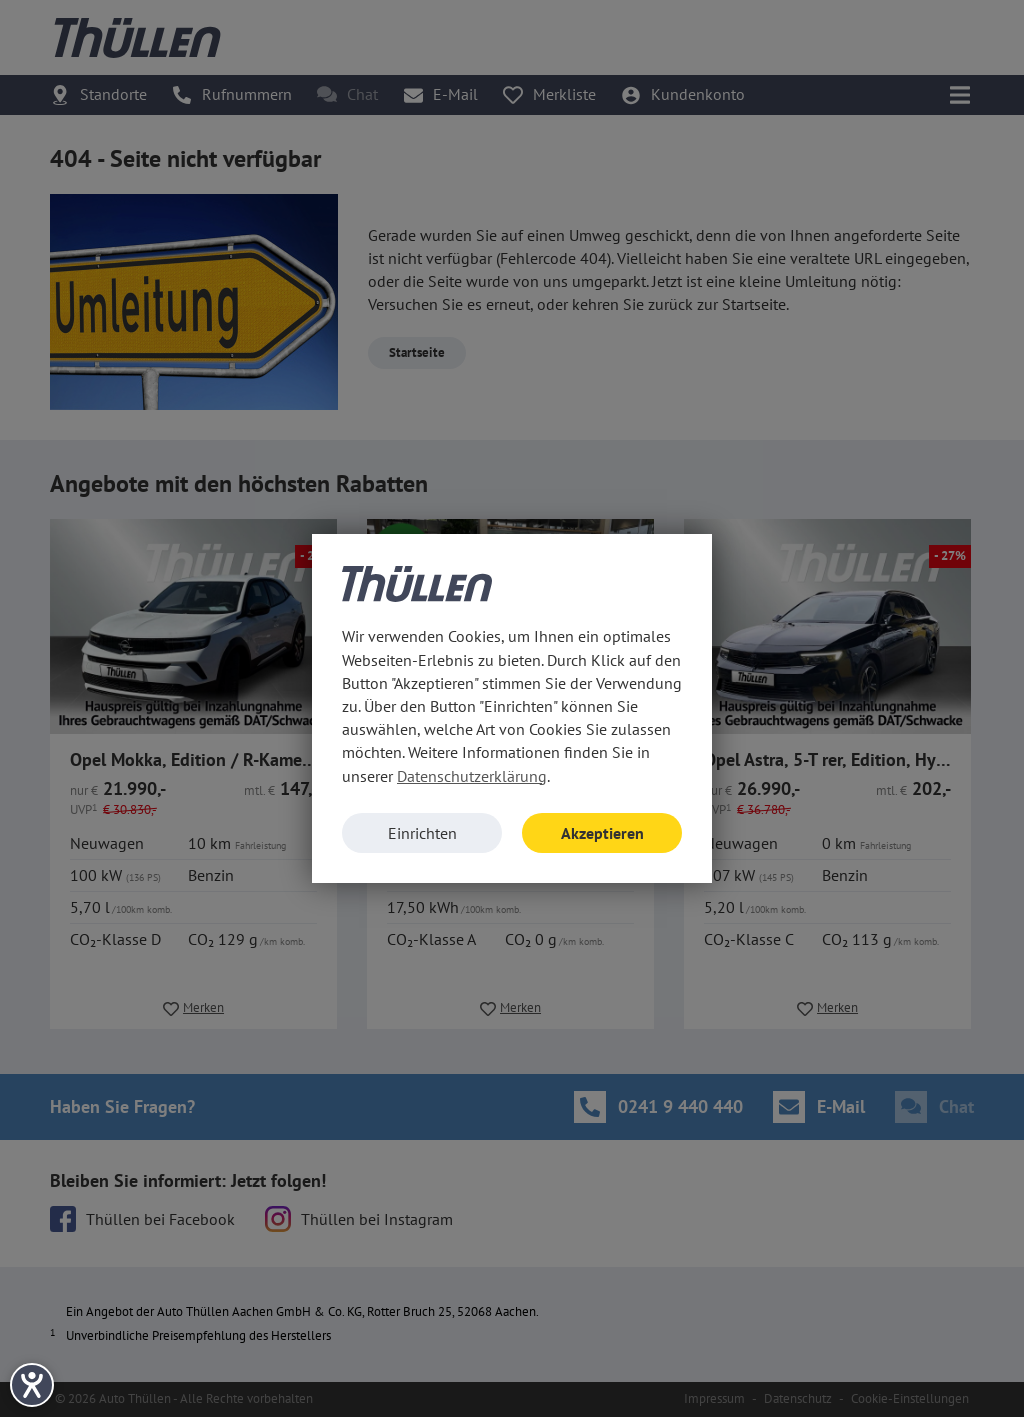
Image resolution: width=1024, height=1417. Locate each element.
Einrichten (422, 833)
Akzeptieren (602, 833)
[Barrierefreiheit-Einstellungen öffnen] (32, 1385)
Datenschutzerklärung (472, 776)
